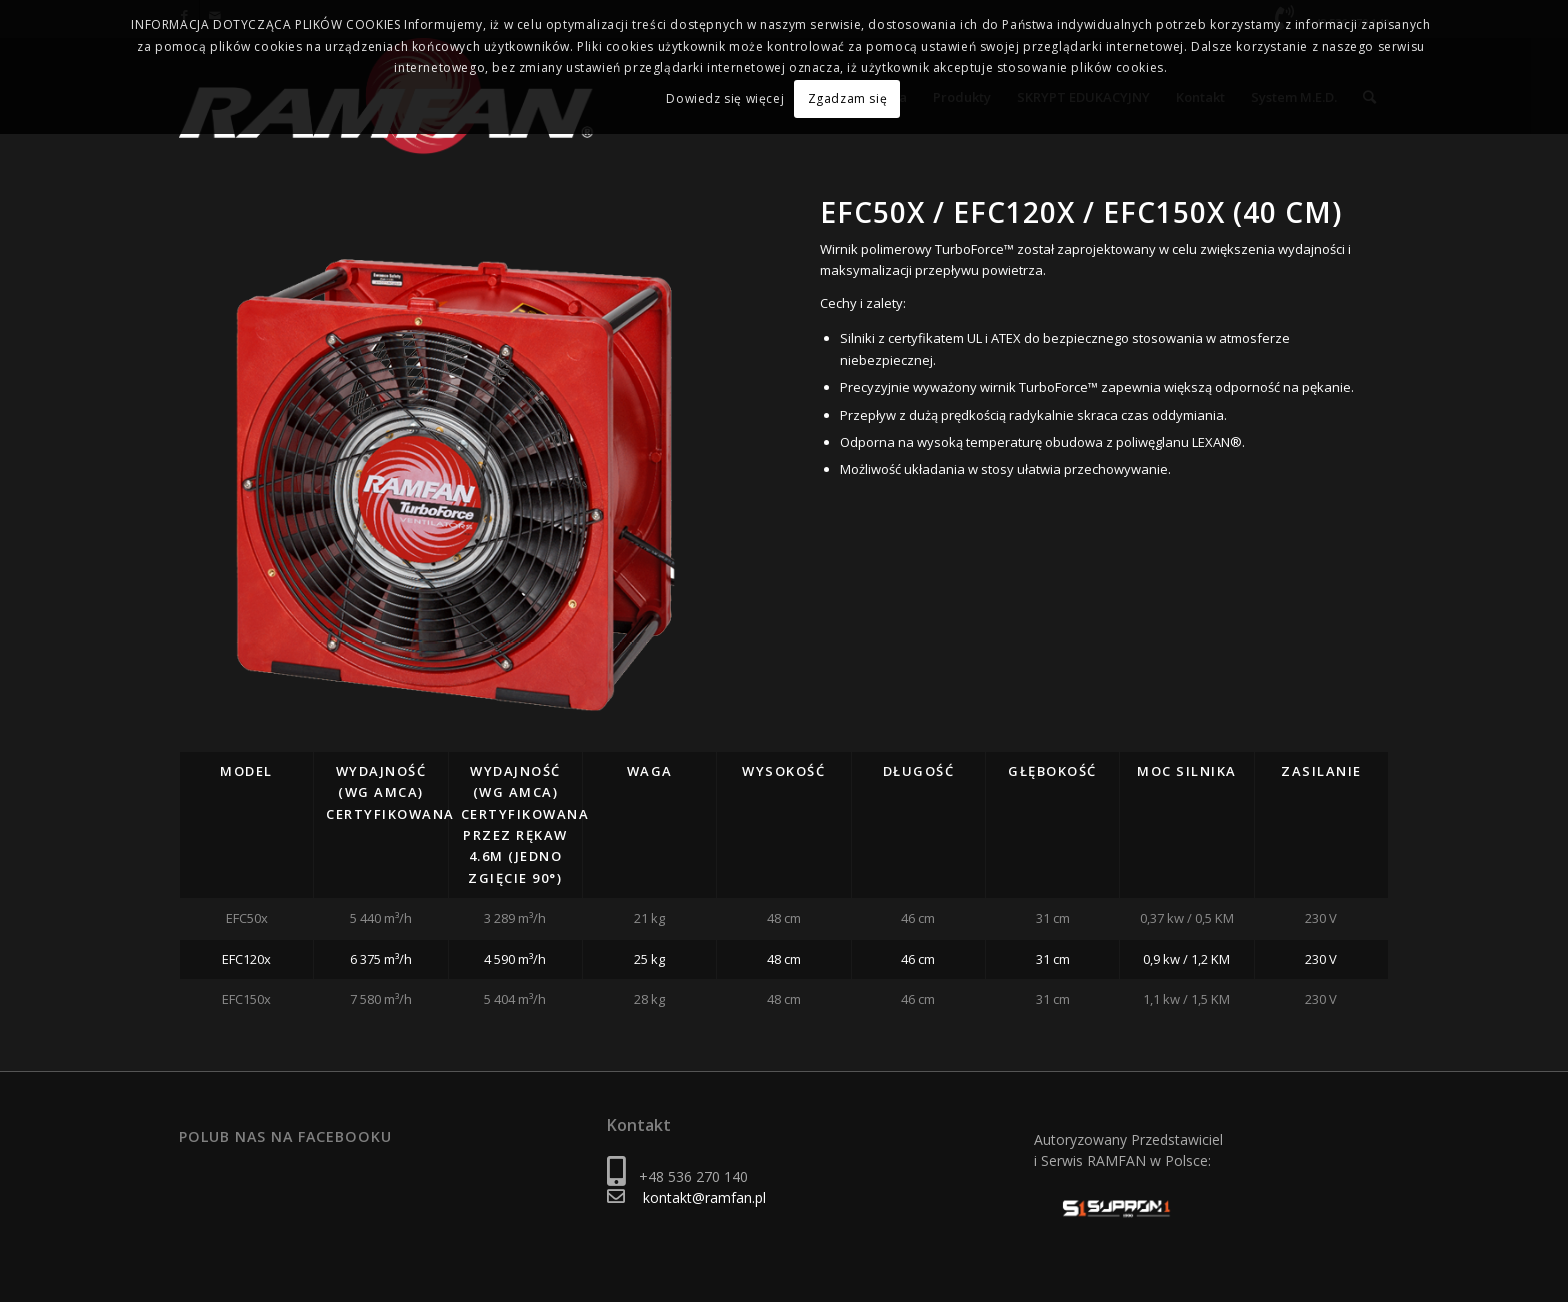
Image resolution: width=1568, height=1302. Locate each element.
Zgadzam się (848, 97)
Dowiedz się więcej (727, 97)
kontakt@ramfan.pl (704, 1197)
